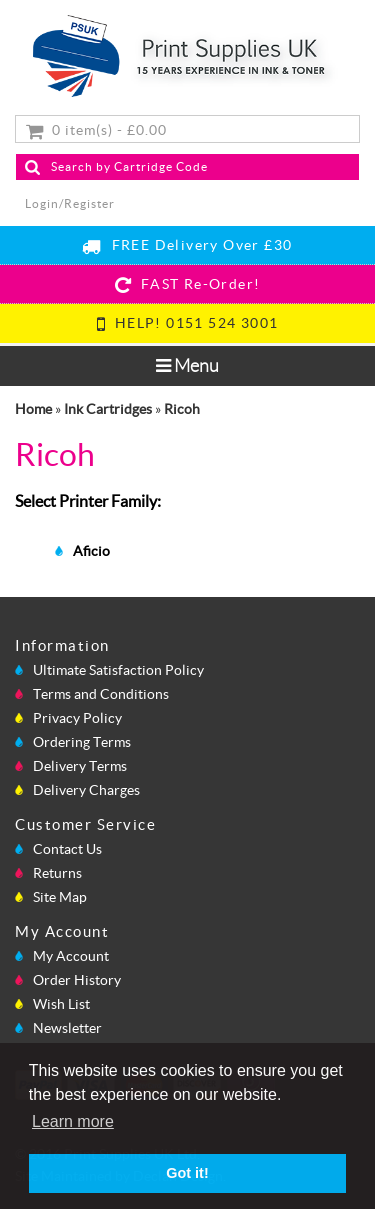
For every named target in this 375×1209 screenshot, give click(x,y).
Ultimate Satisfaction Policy (118, 670)
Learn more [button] (73, 1121)
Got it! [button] (187, 1173)
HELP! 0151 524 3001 (188, 323)
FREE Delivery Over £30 (187, 245)
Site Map (60, 897)
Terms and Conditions (101, 694)
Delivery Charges (86, 790)
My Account (71, 956)
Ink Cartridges (108, 409)
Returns (57, 873)
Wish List (61, 1004)
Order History (77, 980)
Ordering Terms (82, 742)
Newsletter (67, 1028)
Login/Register (70, 203)
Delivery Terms (80, 766)
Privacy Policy (77, 718)
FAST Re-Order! (188, 284)
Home (33, 409)
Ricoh (182, 409)
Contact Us (67, 849)
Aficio (91, 551)
